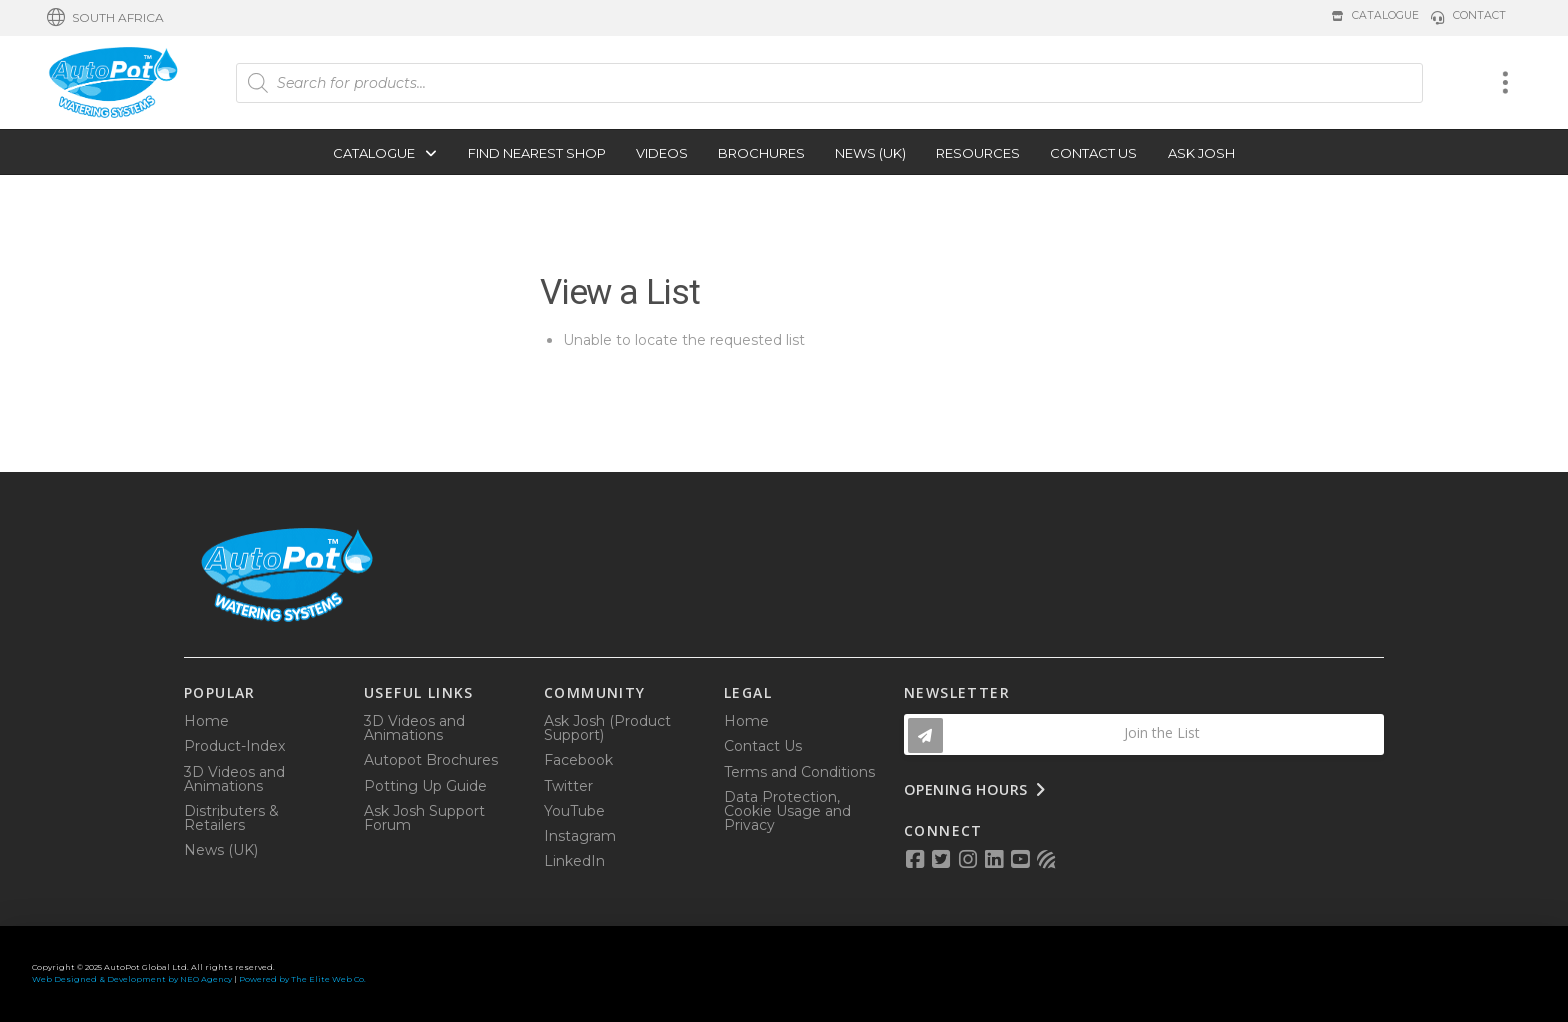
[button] (105, 18)
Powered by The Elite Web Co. (302, 979)
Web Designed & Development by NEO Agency (132, 979)
